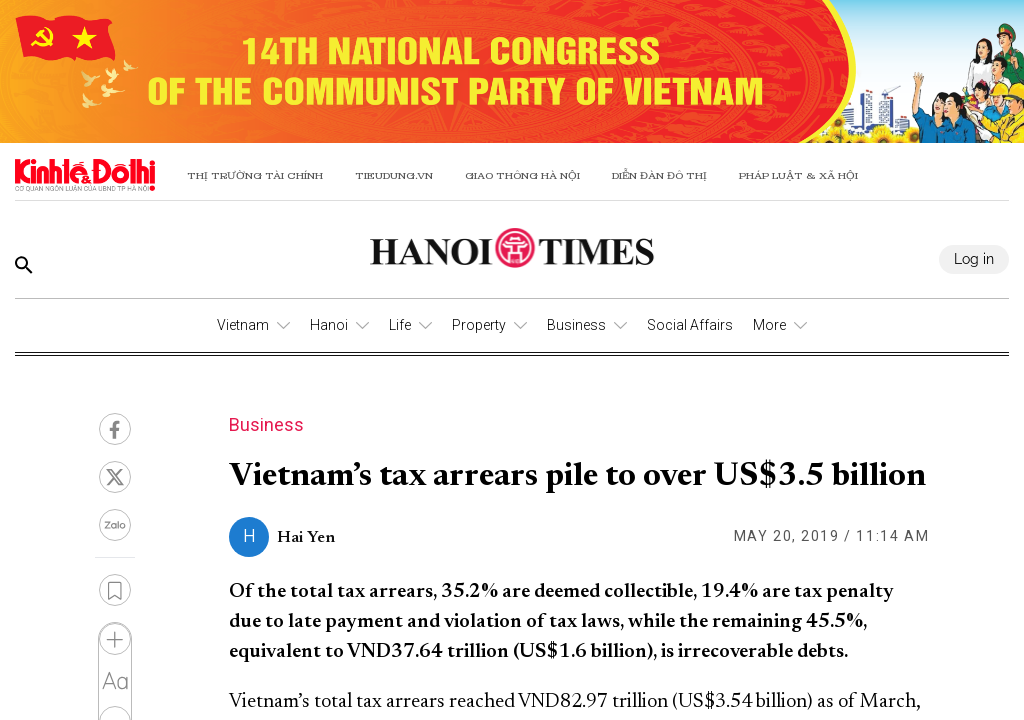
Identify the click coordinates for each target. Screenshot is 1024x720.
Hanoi (329, 325)
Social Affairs (690, 325)
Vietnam (243, 325)
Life (400, 325)
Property (479, 325)
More (769, 325)
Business (576, 325)
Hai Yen (306, 538)
